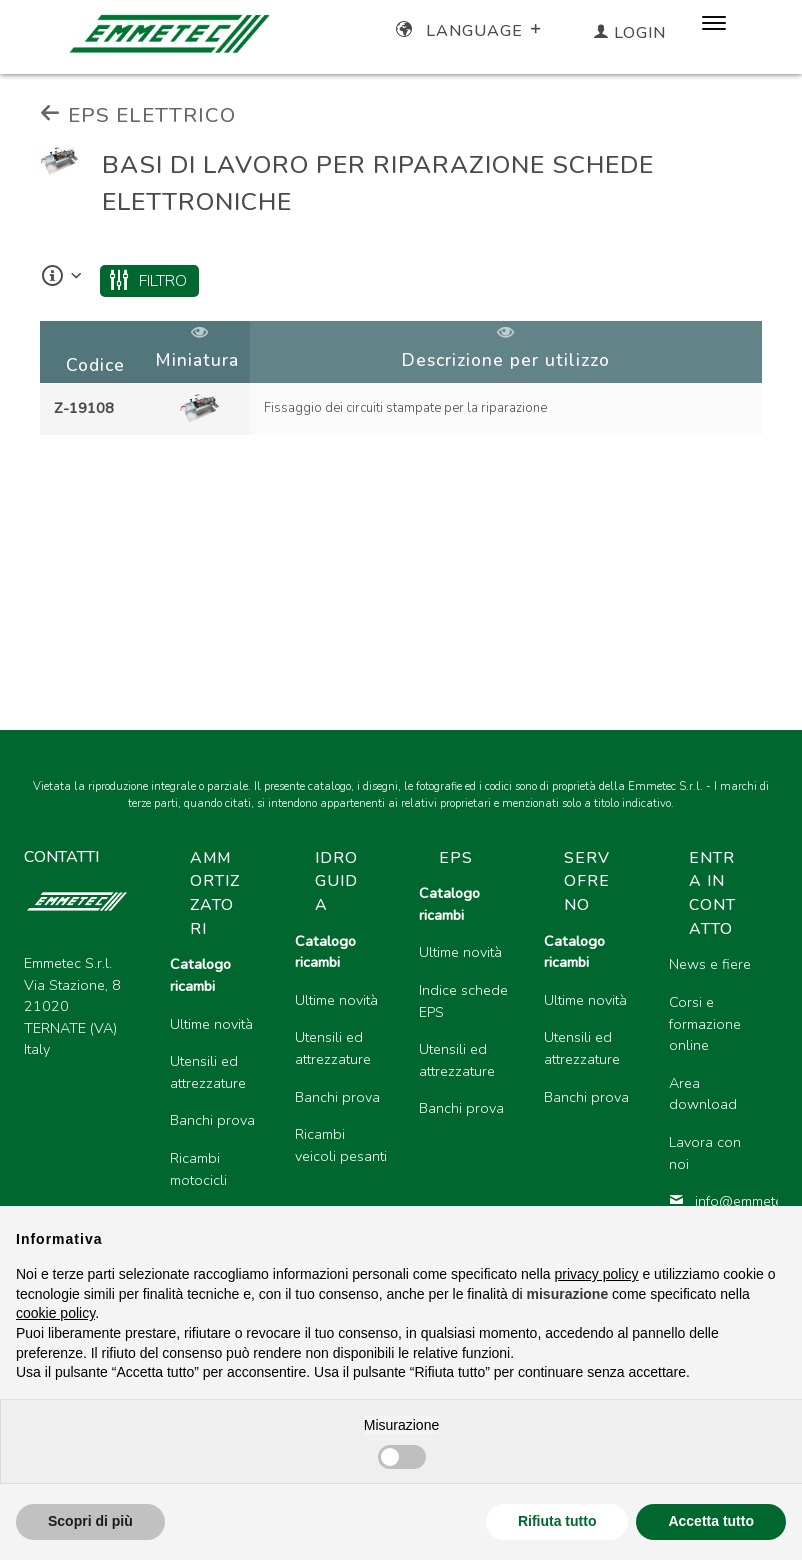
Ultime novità (211, 1024)
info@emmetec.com (715, 1201)
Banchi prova (212, 1120)
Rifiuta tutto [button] (557, 1521)
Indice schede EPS (463, 1001)
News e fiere (710, 964)
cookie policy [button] (55, 1313)
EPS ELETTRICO (138, 115)
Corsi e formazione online (705, 1023)
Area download (703, 1094)
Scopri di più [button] (90, 1521)
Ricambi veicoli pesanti (341, 1145)
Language (470, 31)
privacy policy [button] (597, 1274)
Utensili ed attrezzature (208, 1072)
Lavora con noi (705, 1153)
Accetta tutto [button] (711, 1521)
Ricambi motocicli (198, 1169)
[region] (401, 379)
